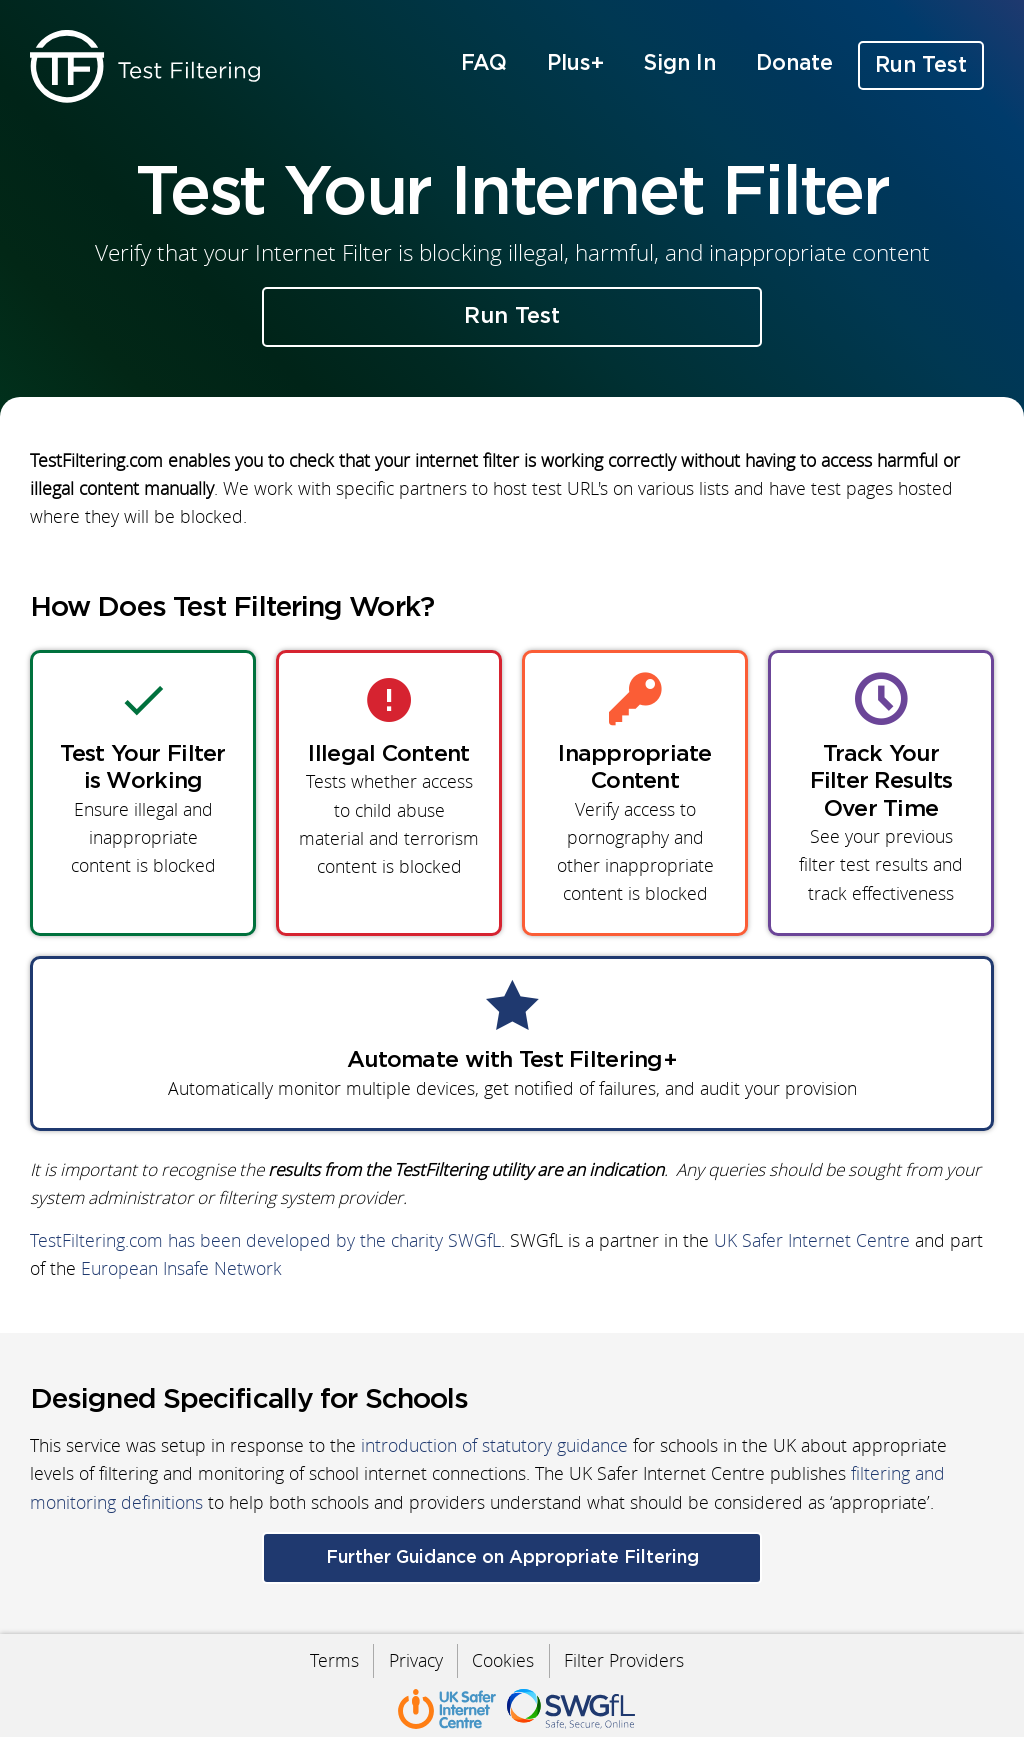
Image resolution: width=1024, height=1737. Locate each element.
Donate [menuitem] (794, 63)
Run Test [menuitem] (921, 65)
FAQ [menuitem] (484, 63)
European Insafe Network (181, 1269)
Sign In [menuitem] (680, 63)
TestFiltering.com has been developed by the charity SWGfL (265, 1241)
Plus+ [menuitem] (575, 63)
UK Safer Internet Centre (812, 1241)
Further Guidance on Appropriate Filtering (512, 1558)
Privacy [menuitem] (415, 1660)
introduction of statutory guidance (494, 1446)
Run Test (512, 316)
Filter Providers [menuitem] (626, 1660)
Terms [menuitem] (332, 1660)
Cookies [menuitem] (504, 1660)
